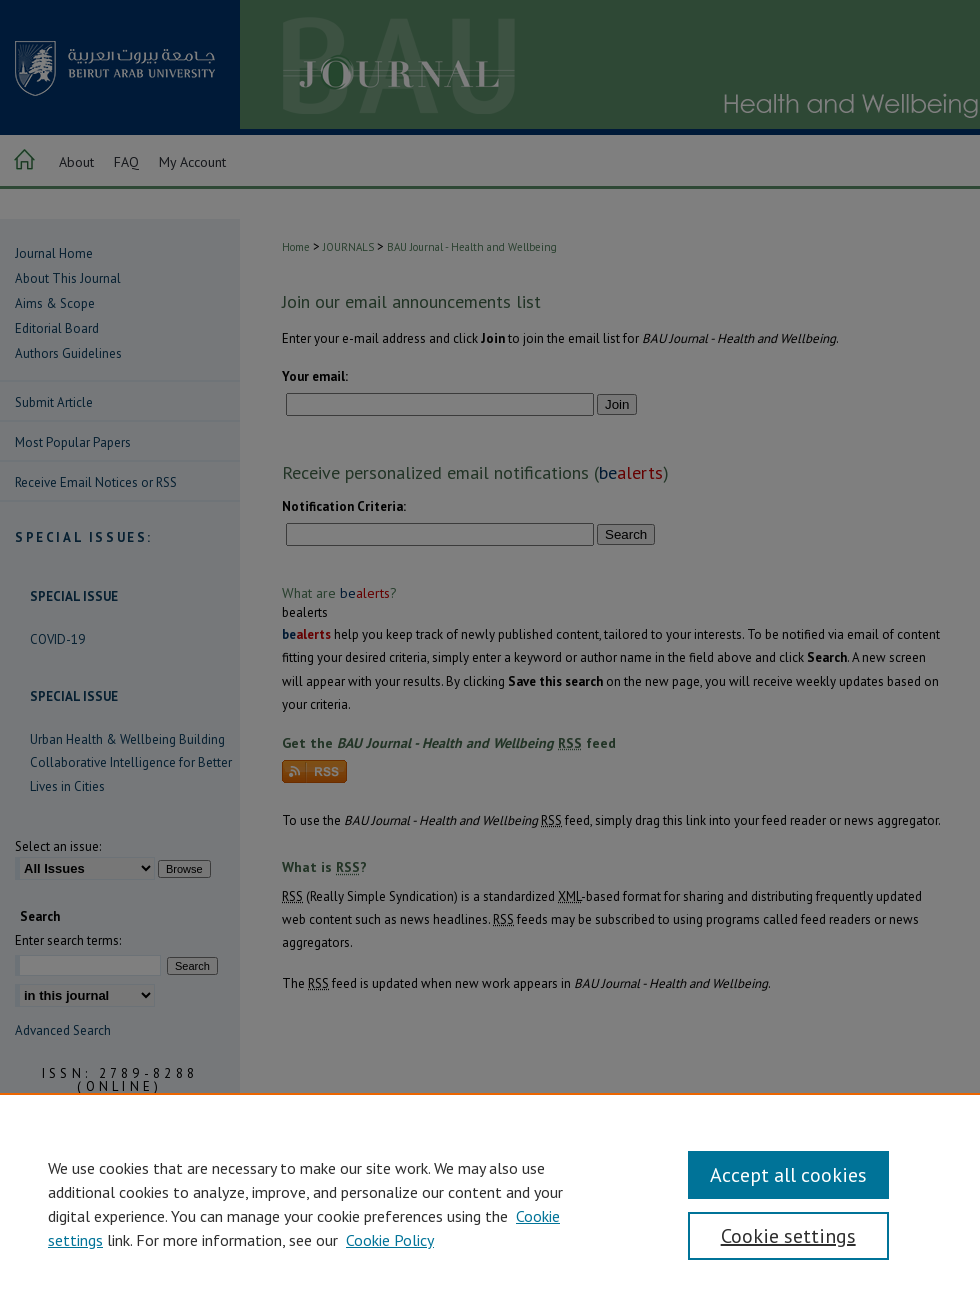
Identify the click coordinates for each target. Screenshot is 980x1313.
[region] (490, 1203)
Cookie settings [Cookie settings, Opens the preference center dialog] (788, 1236)
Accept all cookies (788, 1175)
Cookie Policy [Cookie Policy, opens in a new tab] (390, 1240)
